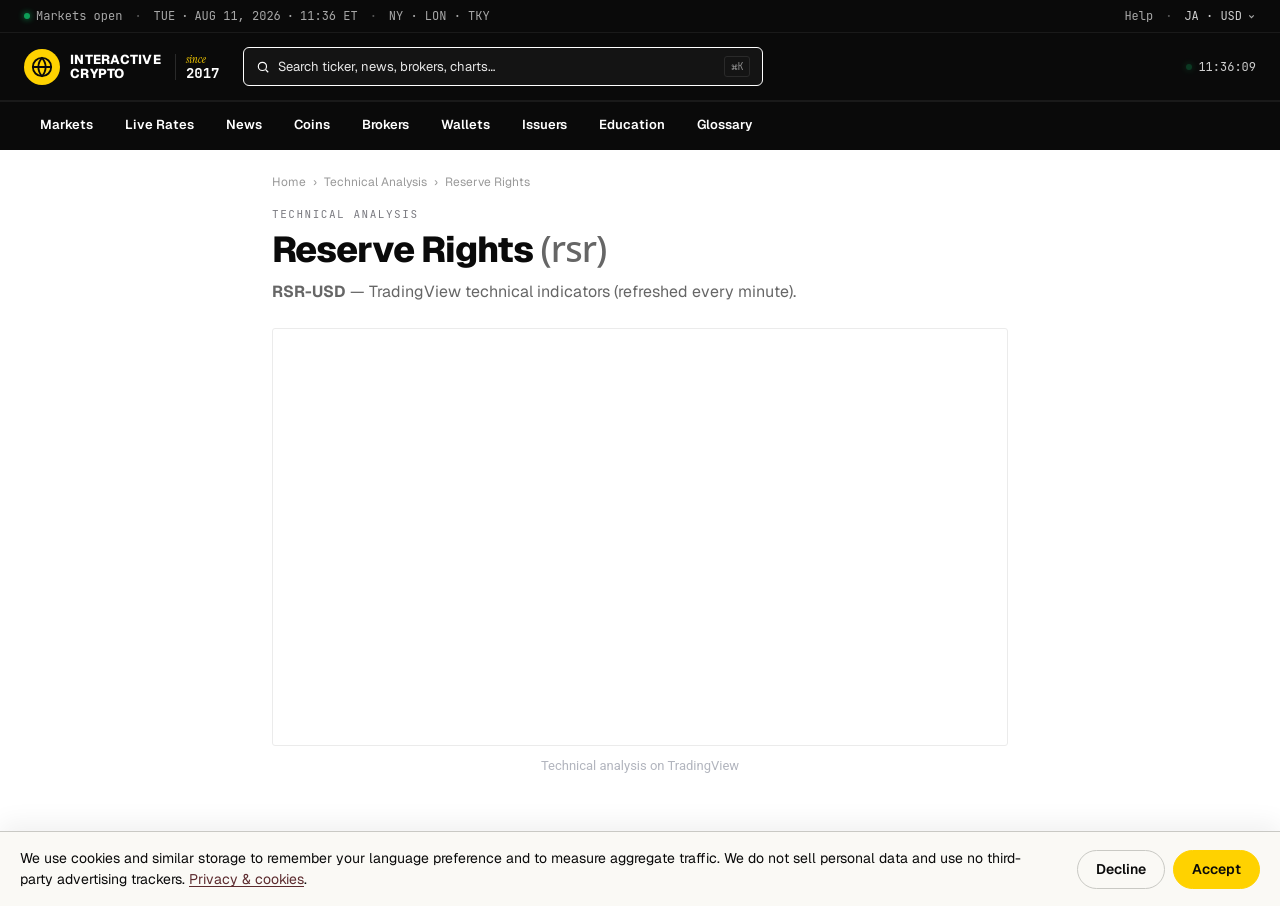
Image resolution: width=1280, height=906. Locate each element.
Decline (1121, 869)
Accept (1216, 869)
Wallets (465, 124)
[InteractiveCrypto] (121, 67)
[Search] (497, 67)
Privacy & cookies (246, 879)
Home (289, 182)
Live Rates (159, 124)
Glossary (724, 124)
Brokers (385, 124)
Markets (66, 124)
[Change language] (1220, 16)
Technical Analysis (375, 182)
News (244, 124)
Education (632, 124)
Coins (312, 124)
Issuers (544, 124)
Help (1138, 16)
